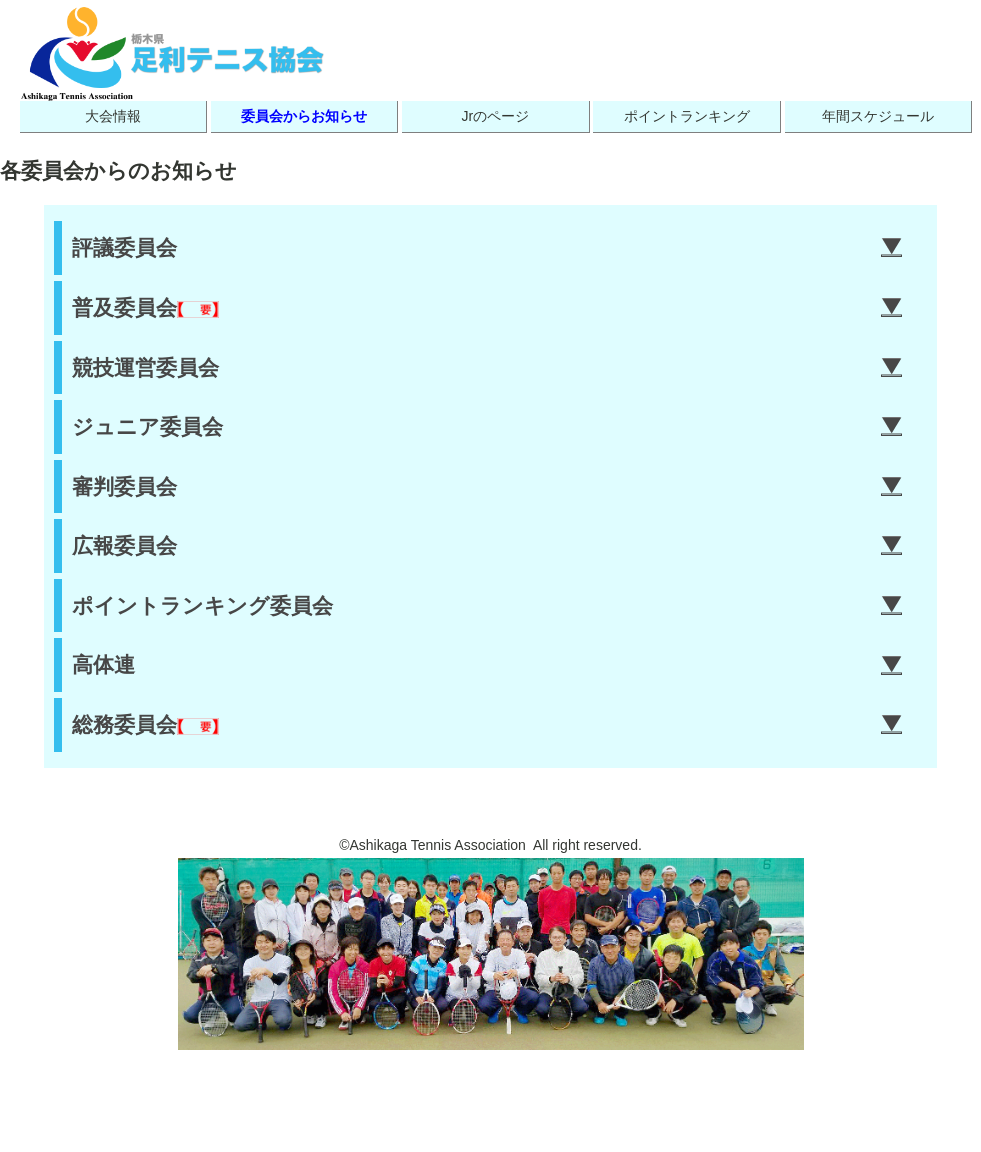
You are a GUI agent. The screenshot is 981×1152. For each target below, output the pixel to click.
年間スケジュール (878, 116)
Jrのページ (495, 116)
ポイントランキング (687, 116)
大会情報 (113, 116)
